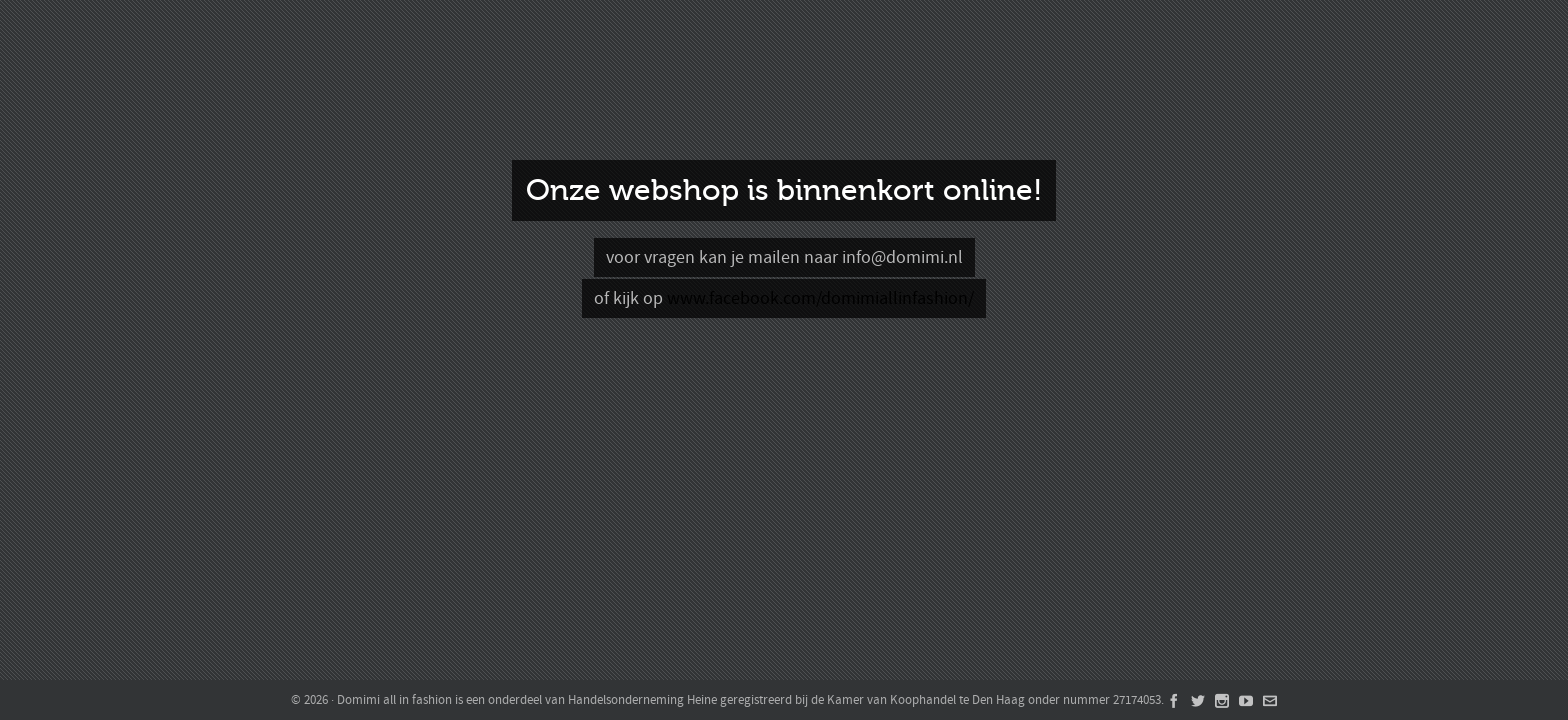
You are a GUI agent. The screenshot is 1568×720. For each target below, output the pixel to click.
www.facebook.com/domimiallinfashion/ (820, 298)
